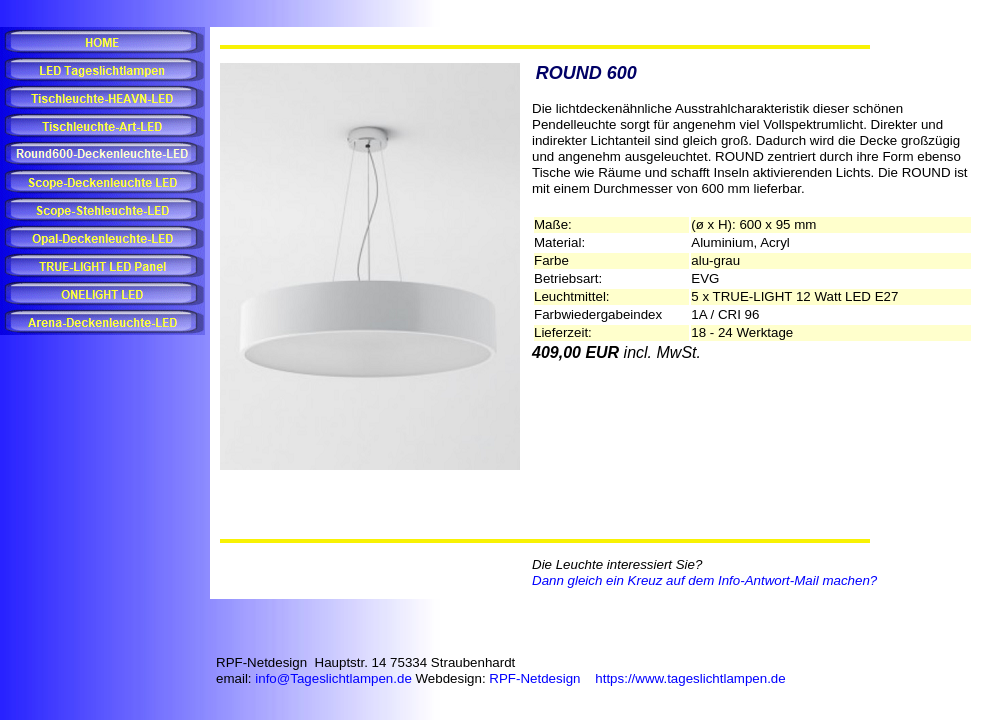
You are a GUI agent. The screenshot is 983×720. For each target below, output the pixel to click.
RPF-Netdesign (534, 678)
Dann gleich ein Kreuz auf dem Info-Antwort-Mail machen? (704, 580)
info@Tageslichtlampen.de (333, 678)
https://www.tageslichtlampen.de (690, 678)
